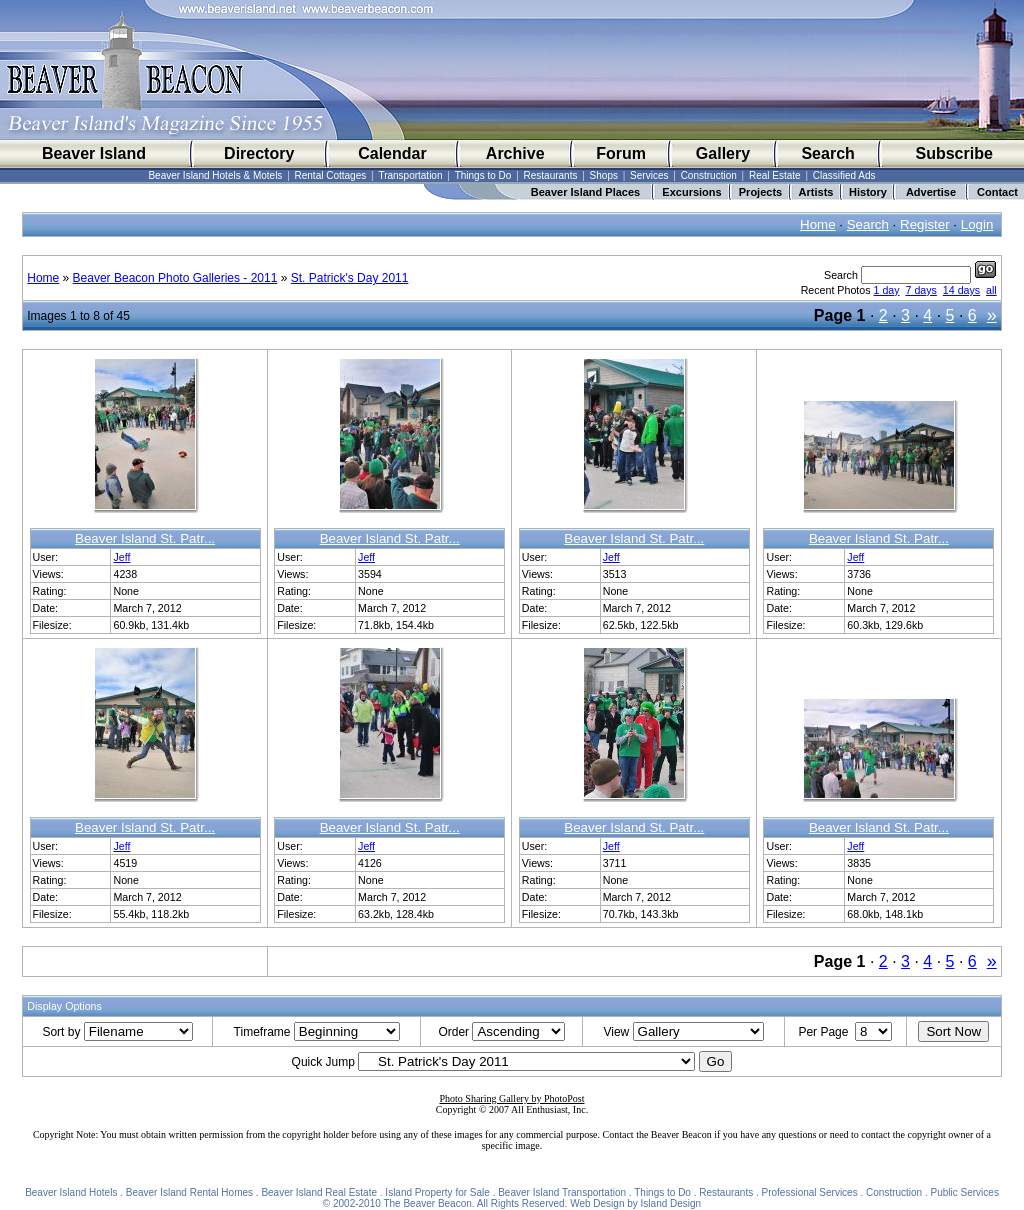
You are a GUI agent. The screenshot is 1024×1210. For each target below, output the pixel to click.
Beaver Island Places (585, 192)
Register (925, 224)
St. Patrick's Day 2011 (350, 278)
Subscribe (953, 153)
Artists (816, 192)
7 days (921, 290)
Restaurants (551, 175)
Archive (515, 153)
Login (977, 224)
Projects (760, 192)
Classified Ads (844, 175)
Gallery (723, 153)
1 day (887, 290)
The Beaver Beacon (427, 1203)
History (868, 192)
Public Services (965, 1192)
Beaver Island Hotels (71, 1192)
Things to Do (483, 175)
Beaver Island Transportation (562, 1192)
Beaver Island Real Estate (319, 1192)
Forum (621, 153)
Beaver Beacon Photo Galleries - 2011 (175, 278)
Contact (997, 192)
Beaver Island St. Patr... (145, 538)
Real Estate (775, 175)
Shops (604, 175)
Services (649, 175)
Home (818, 224)
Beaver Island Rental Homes (189, 1192)
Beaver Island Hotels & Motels (215, 175)
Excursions (691, 192)
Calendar (392, 153)
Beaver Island (94, 153)
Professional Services (810, 1192)
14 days (961, 290)
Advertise (931, 192)
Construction (709, 175)
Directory (259, 153)
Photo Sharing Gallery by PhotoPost (511, 1098)
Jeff (121, 557)
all (991, 290)
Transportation (410, 175)
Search (827, 153)
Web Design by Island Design (635, 1203)
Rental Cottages (331, 175)
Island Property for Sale (437, 1192)
